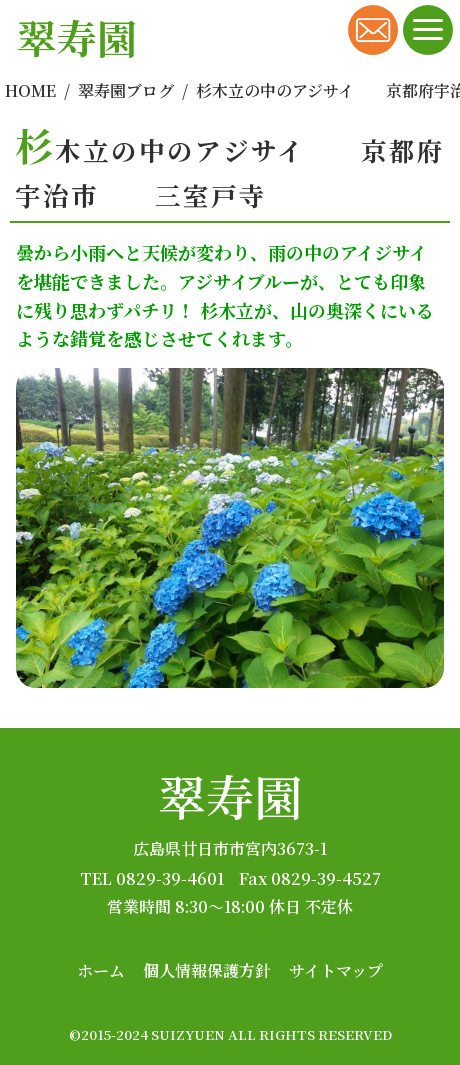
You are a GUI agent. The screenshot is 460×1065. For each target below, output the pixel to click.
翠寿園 (230, 795)
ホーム (101, 970)
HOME (30, 90)
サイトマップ (336, 970)
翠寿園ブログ (126, 90)
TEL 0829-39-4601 (152, 878)
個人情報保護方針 (207, 970)
